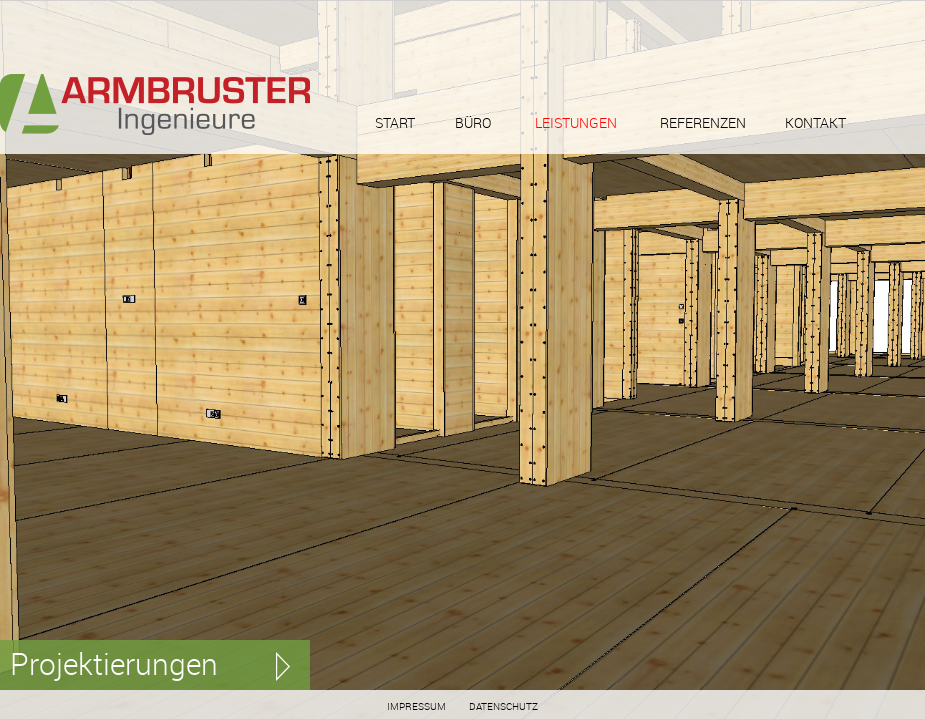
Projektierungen (114, 664)
